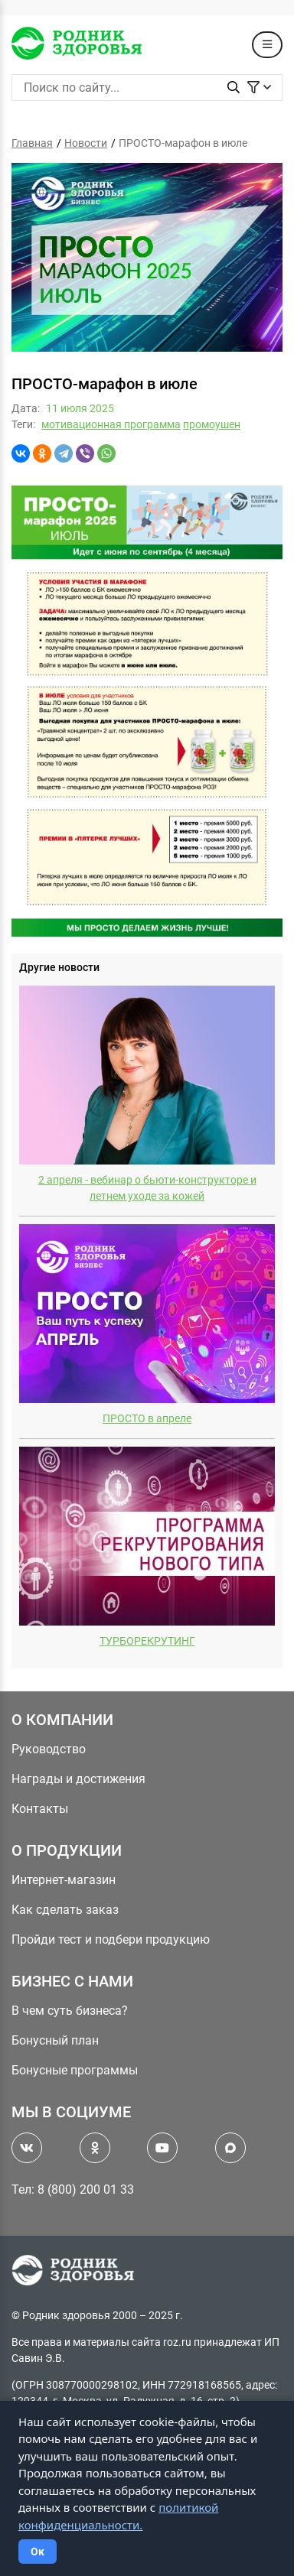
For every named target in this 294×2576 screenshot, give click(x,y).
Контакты (39, 1808)
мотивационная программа (111, 424)
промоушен (211, 424)
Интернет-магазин (63, 1880)
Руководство (48, 1749)
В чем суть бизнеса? (69, 2010)
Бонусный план (55, 2040)
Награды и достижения (78, 1779)
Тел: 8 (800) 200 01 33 (72, 2189)
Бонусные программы (74, 2070)
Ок (37, 2551)
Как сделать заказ (65, 1909)
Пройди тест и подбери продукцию (110, 1939)
